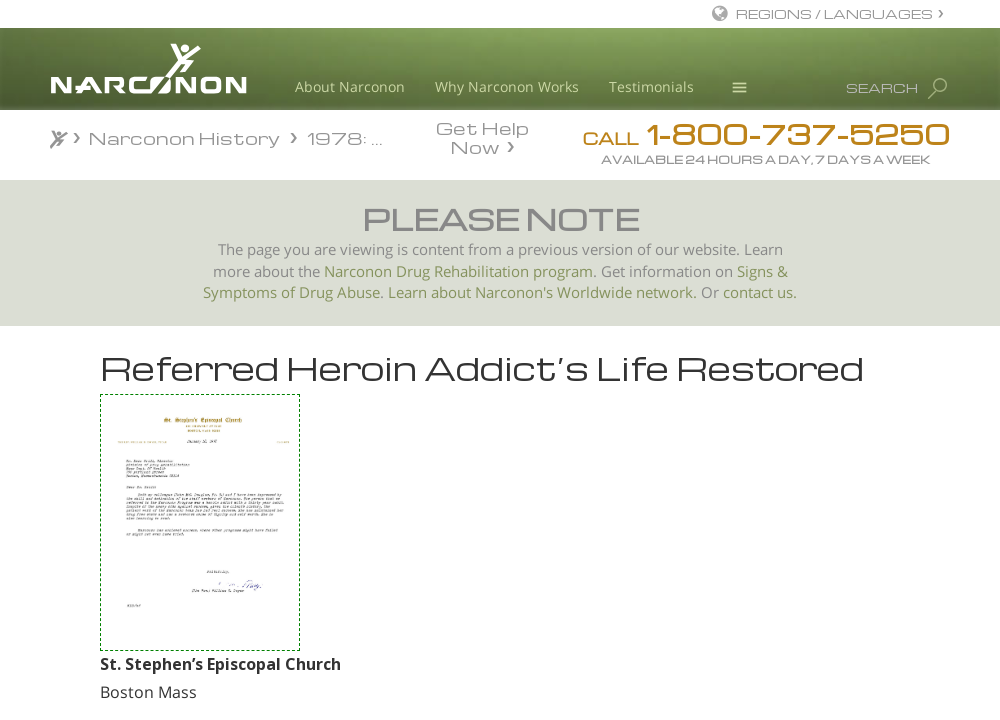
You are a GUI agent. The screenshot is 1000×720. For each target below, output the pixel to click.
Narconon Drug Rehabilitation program (458, 271)
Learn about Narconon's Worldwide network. (542, 292)
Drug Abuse (339, 292)
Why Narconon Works (507, 86)
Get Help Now (482, 136)
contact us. (760, 292)
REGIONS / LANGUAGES (834, 13)
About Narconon (350, 86)
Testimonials (651, 86)
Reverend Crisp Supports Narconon (176, 541)
